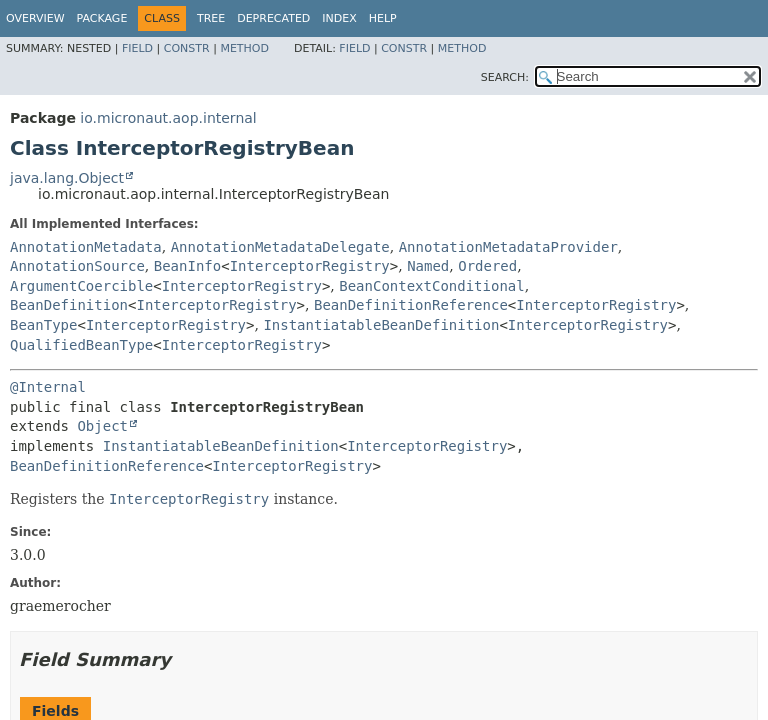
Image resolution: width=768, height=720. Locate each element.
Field (137, 48)
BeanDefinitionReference (411, 305)
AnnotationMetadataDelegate (280, 247)
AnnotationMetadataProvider (508, 247)
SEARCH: (505, 77)
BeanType (43, 325)
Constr (187, 48)
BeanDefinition (69, 305)
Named (428, 266)
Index (339, 18)
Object (102, 426)
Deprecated (273, 18)
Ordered (487, 266)
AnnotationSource (77, 266)
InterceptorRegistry (310, 266)
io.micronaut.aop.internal (168, 118)
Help (383, 18)
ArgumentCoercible (81, 286)
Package (102, 18)
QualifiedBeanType (81, 345)
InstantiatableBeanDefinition (381, 325)
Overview (35, 18)
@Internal (48, 387)
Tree (211, 18)
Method (244, 48)
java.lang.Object (67, 178)
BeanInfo (187, 266)
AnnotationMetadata (86, 247)
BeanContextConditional (431, 286)
